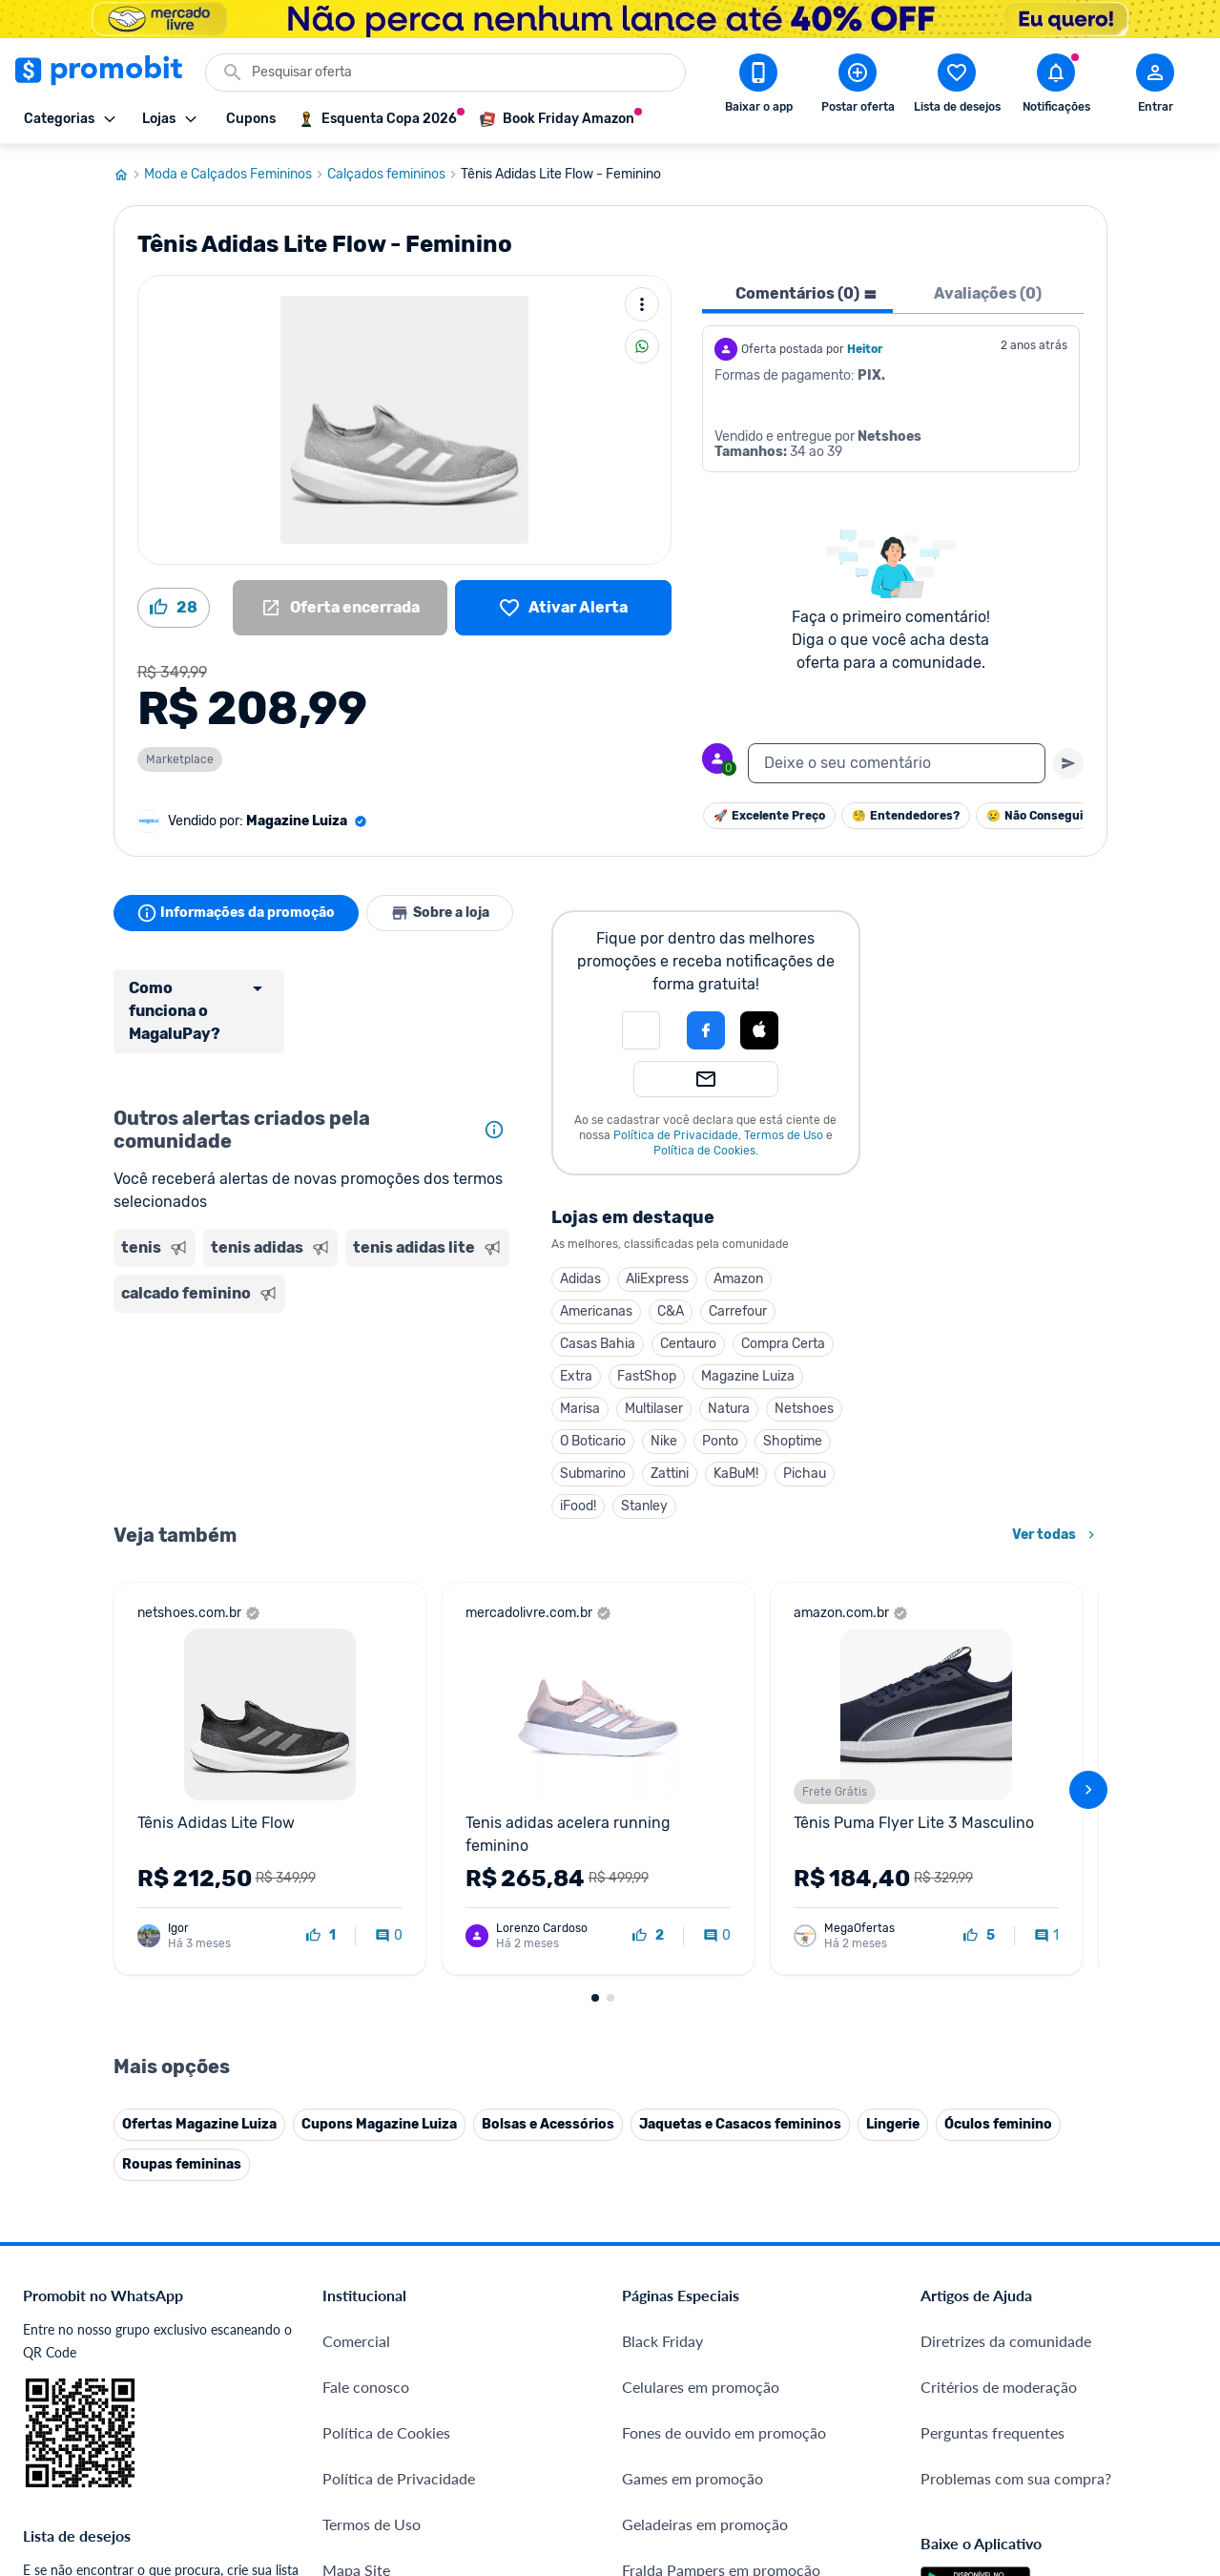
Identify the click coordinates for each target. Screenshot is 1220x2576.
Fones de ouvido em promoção (724, 2432)
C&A (670, 1311)
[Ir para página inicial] (129, 174)
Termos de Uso (783, 1135)
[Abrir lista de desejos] (956, 86)
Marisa (580, 1409)
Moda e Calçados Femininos (235, 174)
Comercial (356, 2341)
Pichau (804, 1473)
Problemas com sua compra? (1015, 2478)
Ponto (720, 1441)
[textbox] (896, 763)
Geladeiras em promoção (705, 2524)
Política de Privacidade (675, 1135)
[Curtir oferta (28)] (173, 608)
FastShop (646, 1376)
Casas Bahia (597, 1344)
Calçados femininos (394, 174)
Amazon (738, 1279)
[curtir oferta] (321, 1936)
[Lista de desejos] (563, 607)
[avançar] (1088, 1790)
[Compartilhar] (642, 346)
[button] (641, 1030)
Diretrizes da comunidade (1005, 2341)
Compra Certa (783, 1344)
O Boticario (593, 1441)
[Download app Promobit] (758, 86)
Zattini (670, 1473)
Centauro (688, 1344)
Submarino (593, 1473)
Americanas (596, 1311)
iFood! (578, 1506)
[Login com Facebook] (706, 1030)
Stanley (644, 1506)
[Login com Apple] (759, 1030)
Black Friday (662, 2341)
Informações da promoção (236, 913)
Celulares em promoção (700, 2387)
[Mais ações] (642, 304)
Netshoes (804, 1409)
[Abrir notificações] (1056, 86)
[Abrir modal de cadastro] (1155, 86)
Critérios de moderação (998, 2387)
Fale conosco (365, 2387)
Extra (576, 1376)
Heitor (865, 349)
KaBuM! (735, 1473)
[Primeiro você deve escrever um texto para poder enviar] (1068, 763)
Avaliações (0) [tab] (988, 293)
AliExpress (657, 1279)
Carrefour (738, 1311)
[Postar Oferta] (857, 86)
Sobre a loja (439, 913)
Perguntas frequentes (992, 2432)
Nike (664, 1441)
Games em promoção (692, 2478)
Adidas (580, 1279)
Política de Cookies (704, 1150)
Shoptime (792, 1441)
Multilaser (654, 1409)
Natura (729, 1409)
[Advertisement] (313, 1398)
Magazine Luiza (748, 1376)
